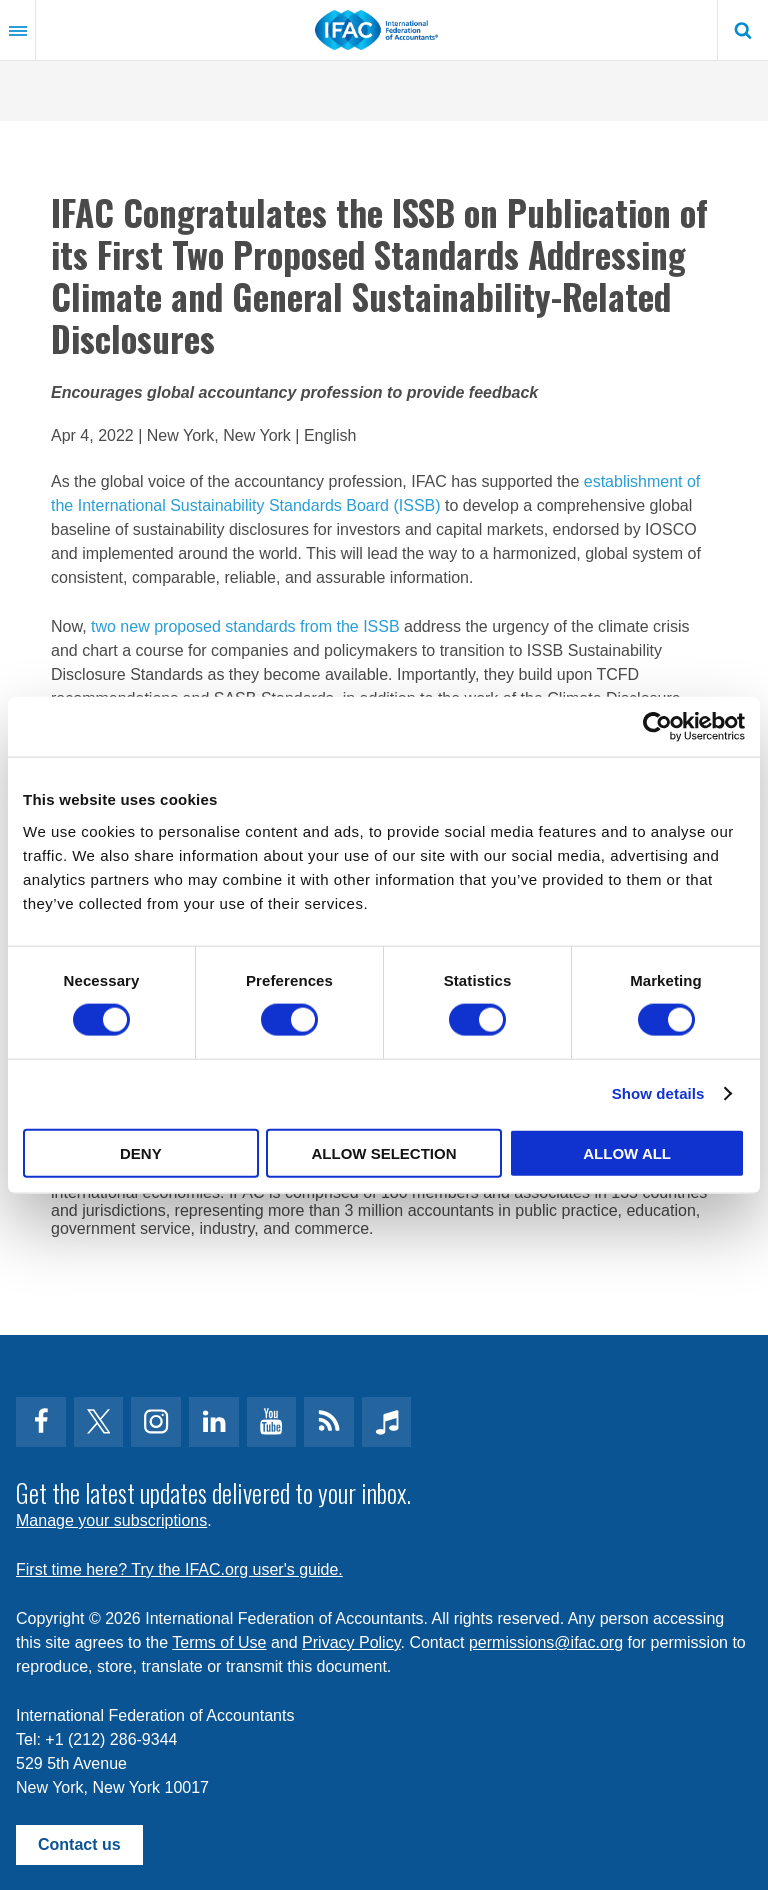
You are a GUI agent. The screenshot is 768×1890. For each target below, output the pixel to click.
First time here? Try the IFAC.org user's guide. (179, 1569)
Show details (658, 1093)
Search (743, 30)
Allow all (627, 1152)
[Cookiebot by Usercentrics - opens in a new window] (657, 727)
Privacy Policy (351, 1642)
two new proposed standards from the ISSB (245, 626)
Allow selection (383, 1152)
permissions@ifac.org (546, 1642)
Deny (141, 1152)
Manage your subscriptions (111, 1520)
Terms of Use (219, 1642)
